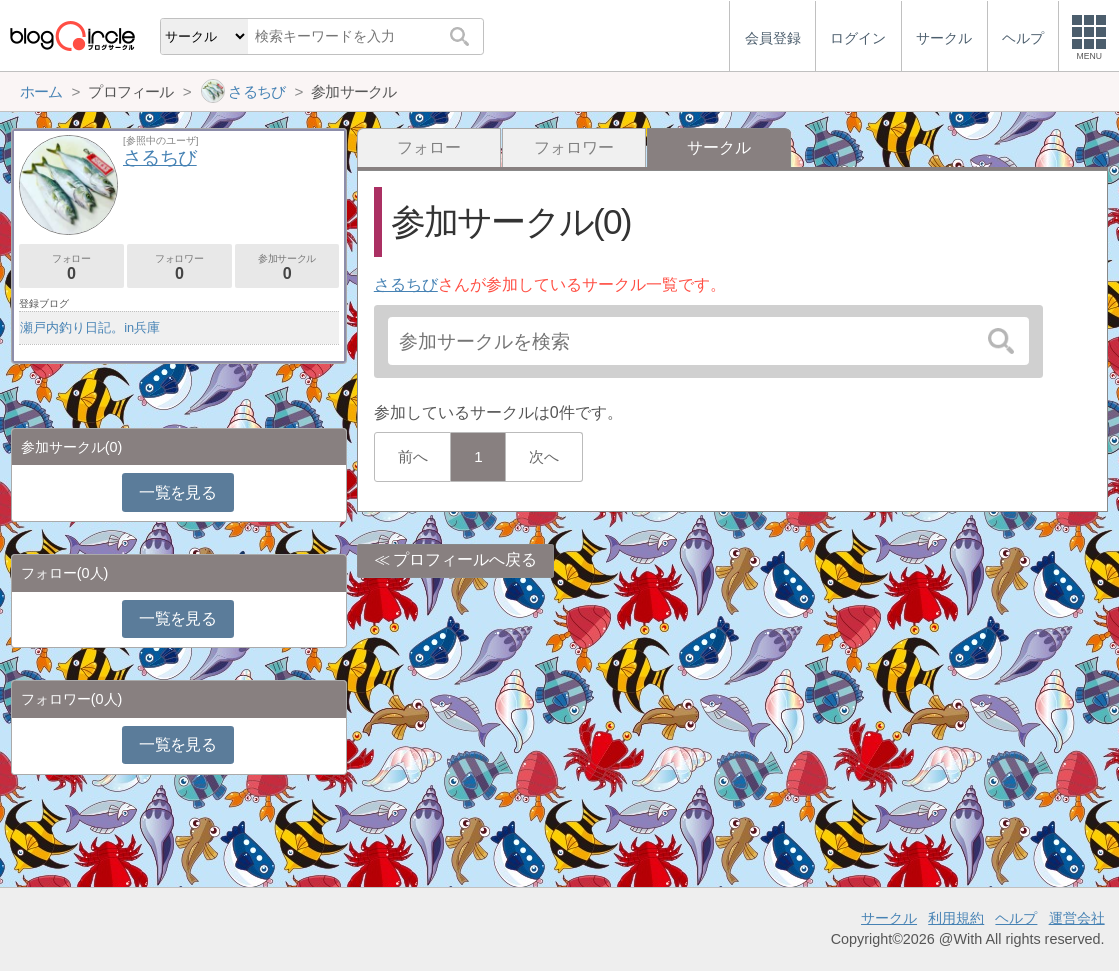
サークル (889, 918)
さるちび (406, 284)
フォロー (429, 147)
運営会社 (1077, 918)
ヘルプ (1016, 918)
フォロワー (574, 147)
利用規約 (956, 918)
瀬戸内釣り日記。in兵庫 (90, 327)
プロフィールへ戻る (465, 559)
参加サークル (287, 267)
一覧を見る (177, 492)
